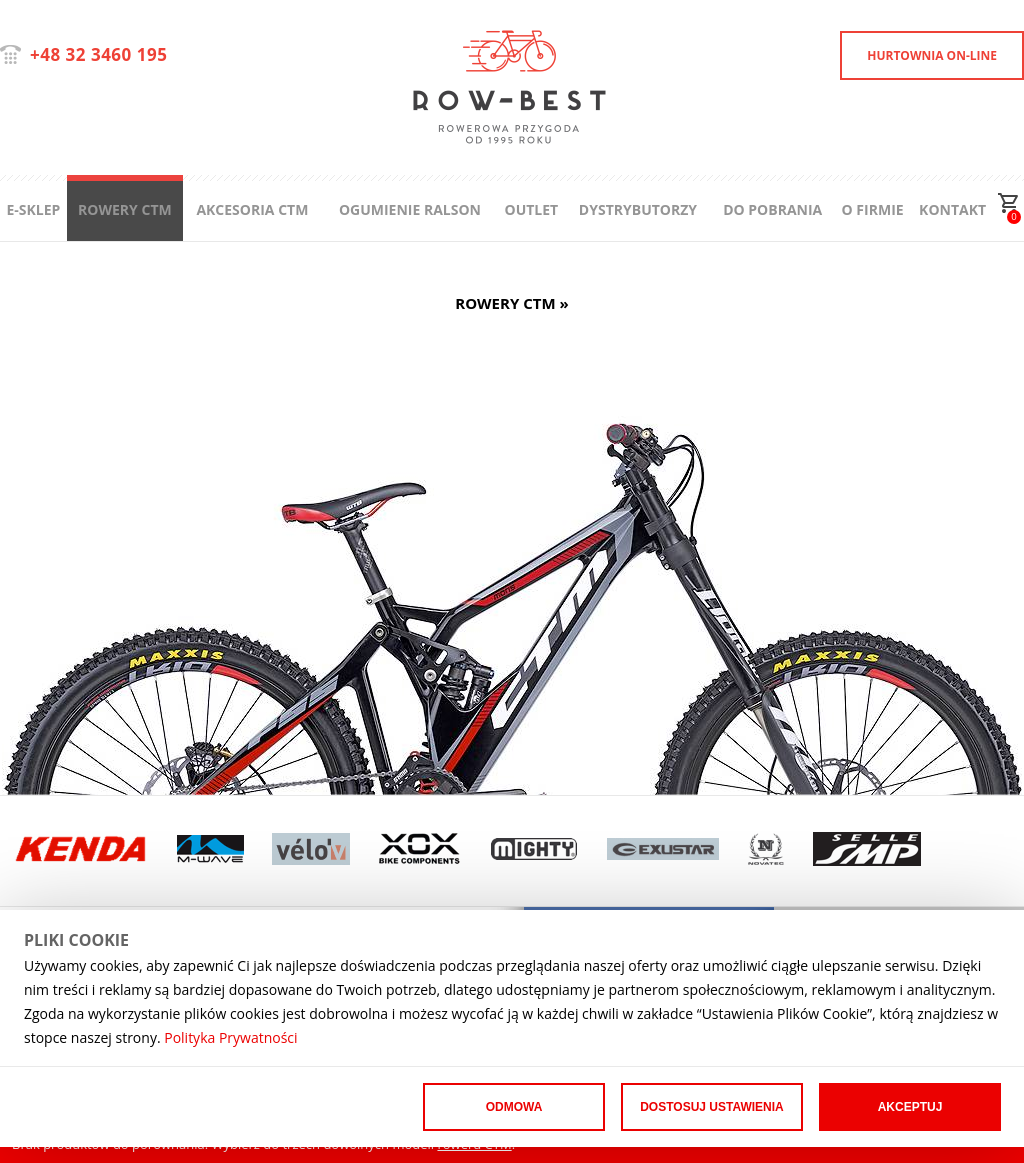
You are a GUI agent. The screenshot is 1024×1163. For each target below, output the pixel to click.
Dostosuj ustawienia (712, 1107)
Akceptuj (910, 1107)
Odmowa (514, 1107)
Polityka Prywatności (230, 1037)
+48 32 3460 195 (98, 54)
